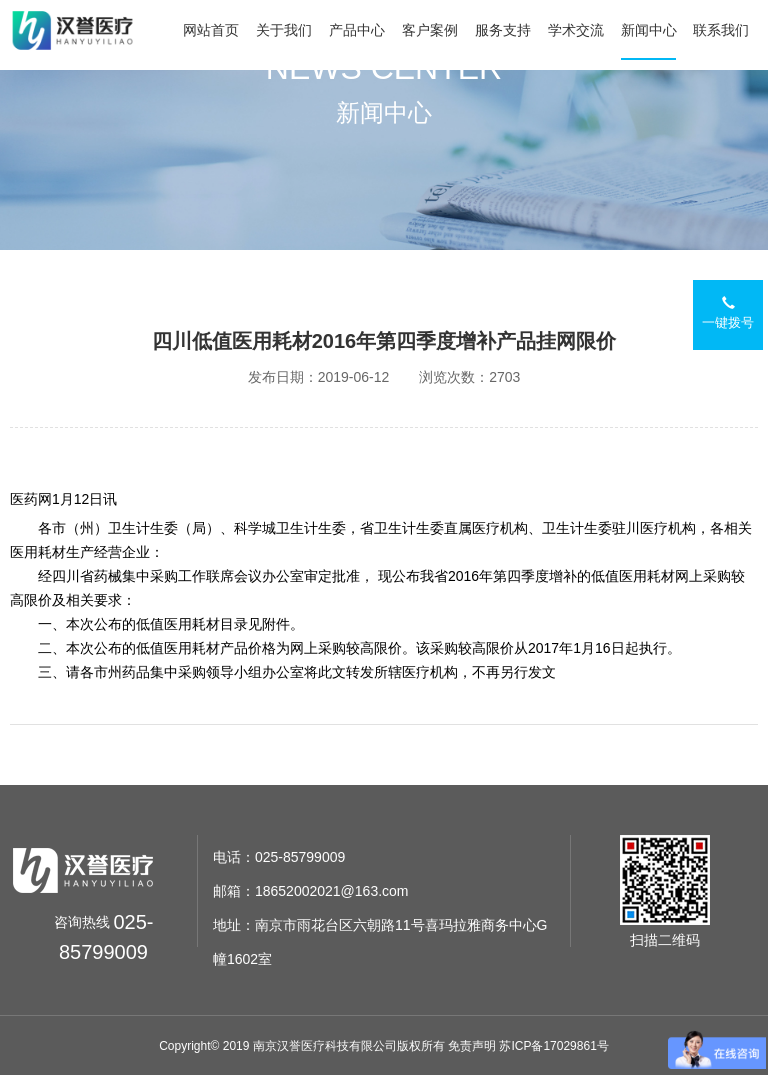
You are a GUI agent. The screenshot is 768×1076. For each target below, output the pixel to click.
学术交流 (576, 30)
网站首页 (211, 30)
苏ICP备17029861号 (553, 1046)
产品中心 (357, 30)
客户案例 (430, 30)
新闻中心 (649, 30)
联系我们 (721, 30)
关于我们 (284, 30)
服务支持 (503, 30)
